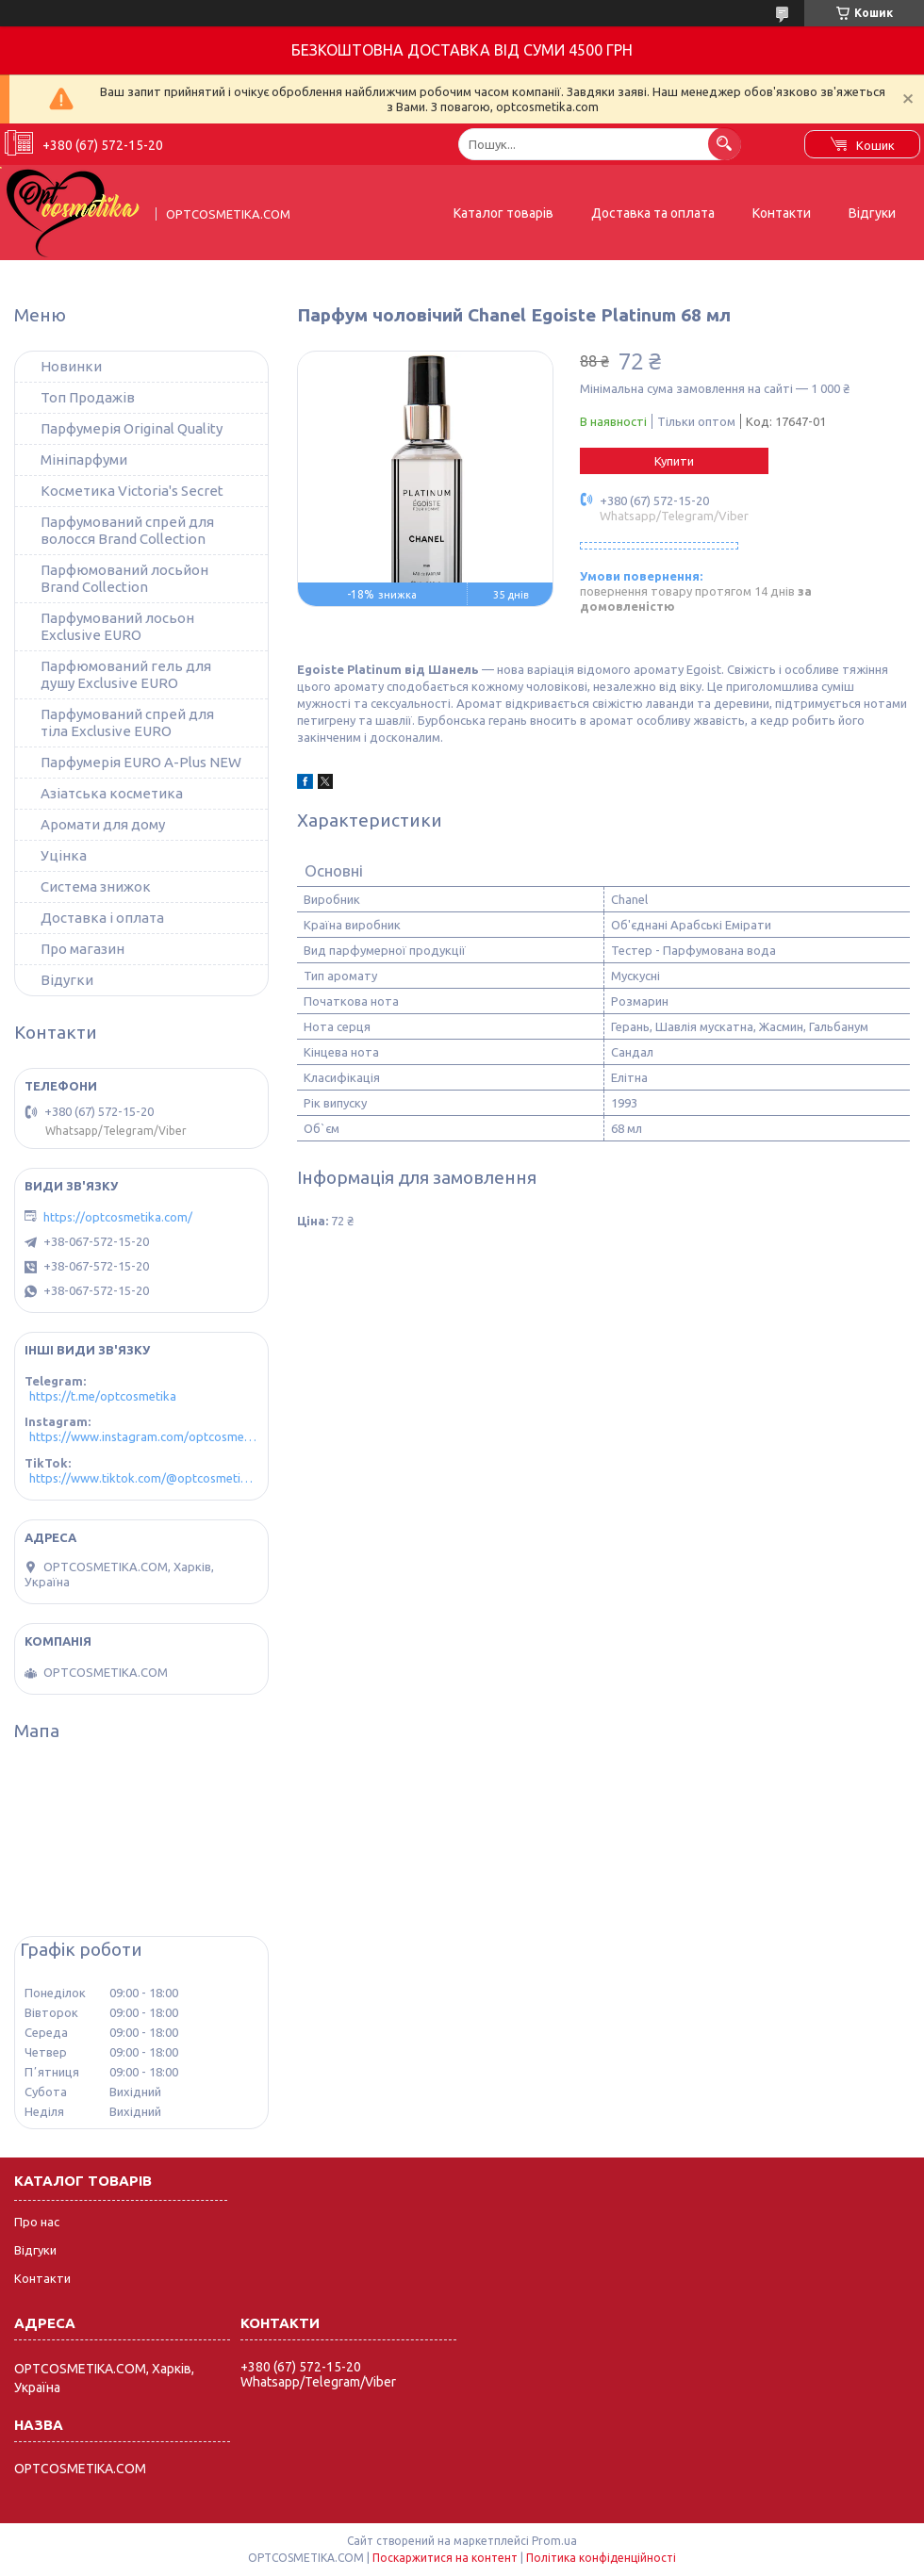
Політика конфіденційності (601, 2557)
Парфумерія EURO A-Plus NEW (141, 762)
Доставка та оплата (653, 213)
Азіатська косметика (112, 793)
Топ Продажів (88, 397)
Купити (674, 461)
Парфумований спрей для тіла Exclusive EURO (127, 722)
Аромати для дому (103, 824)
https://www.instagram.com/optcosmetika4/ (143, 1436)
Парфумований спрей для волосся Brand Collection (127, 530)
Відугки (67, 980)
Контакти (781, 213)
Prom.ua (554, 2541)
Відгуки (872, 213)
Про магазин (82, 949)
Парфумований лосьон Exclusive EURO (117, 626)
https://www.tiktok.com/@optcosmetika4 (143, 1478)
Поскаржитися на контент (445, 2557)
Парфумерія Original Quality (132, 428)
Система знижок (96, 886)
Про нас (36, 2221)
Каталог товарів (503, 213)
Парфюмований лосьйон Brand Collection (124, 578)
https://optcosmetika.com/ (117, 1216)
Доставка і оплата (102, 918)
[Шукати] (724, 143)
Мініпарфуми (84, 459)
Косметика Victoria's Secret (132, 491)
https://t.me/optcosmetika (102, 1396)
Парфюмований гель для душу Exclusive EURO (126, 674)
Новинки (71, 366)
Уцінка (64, 855)
